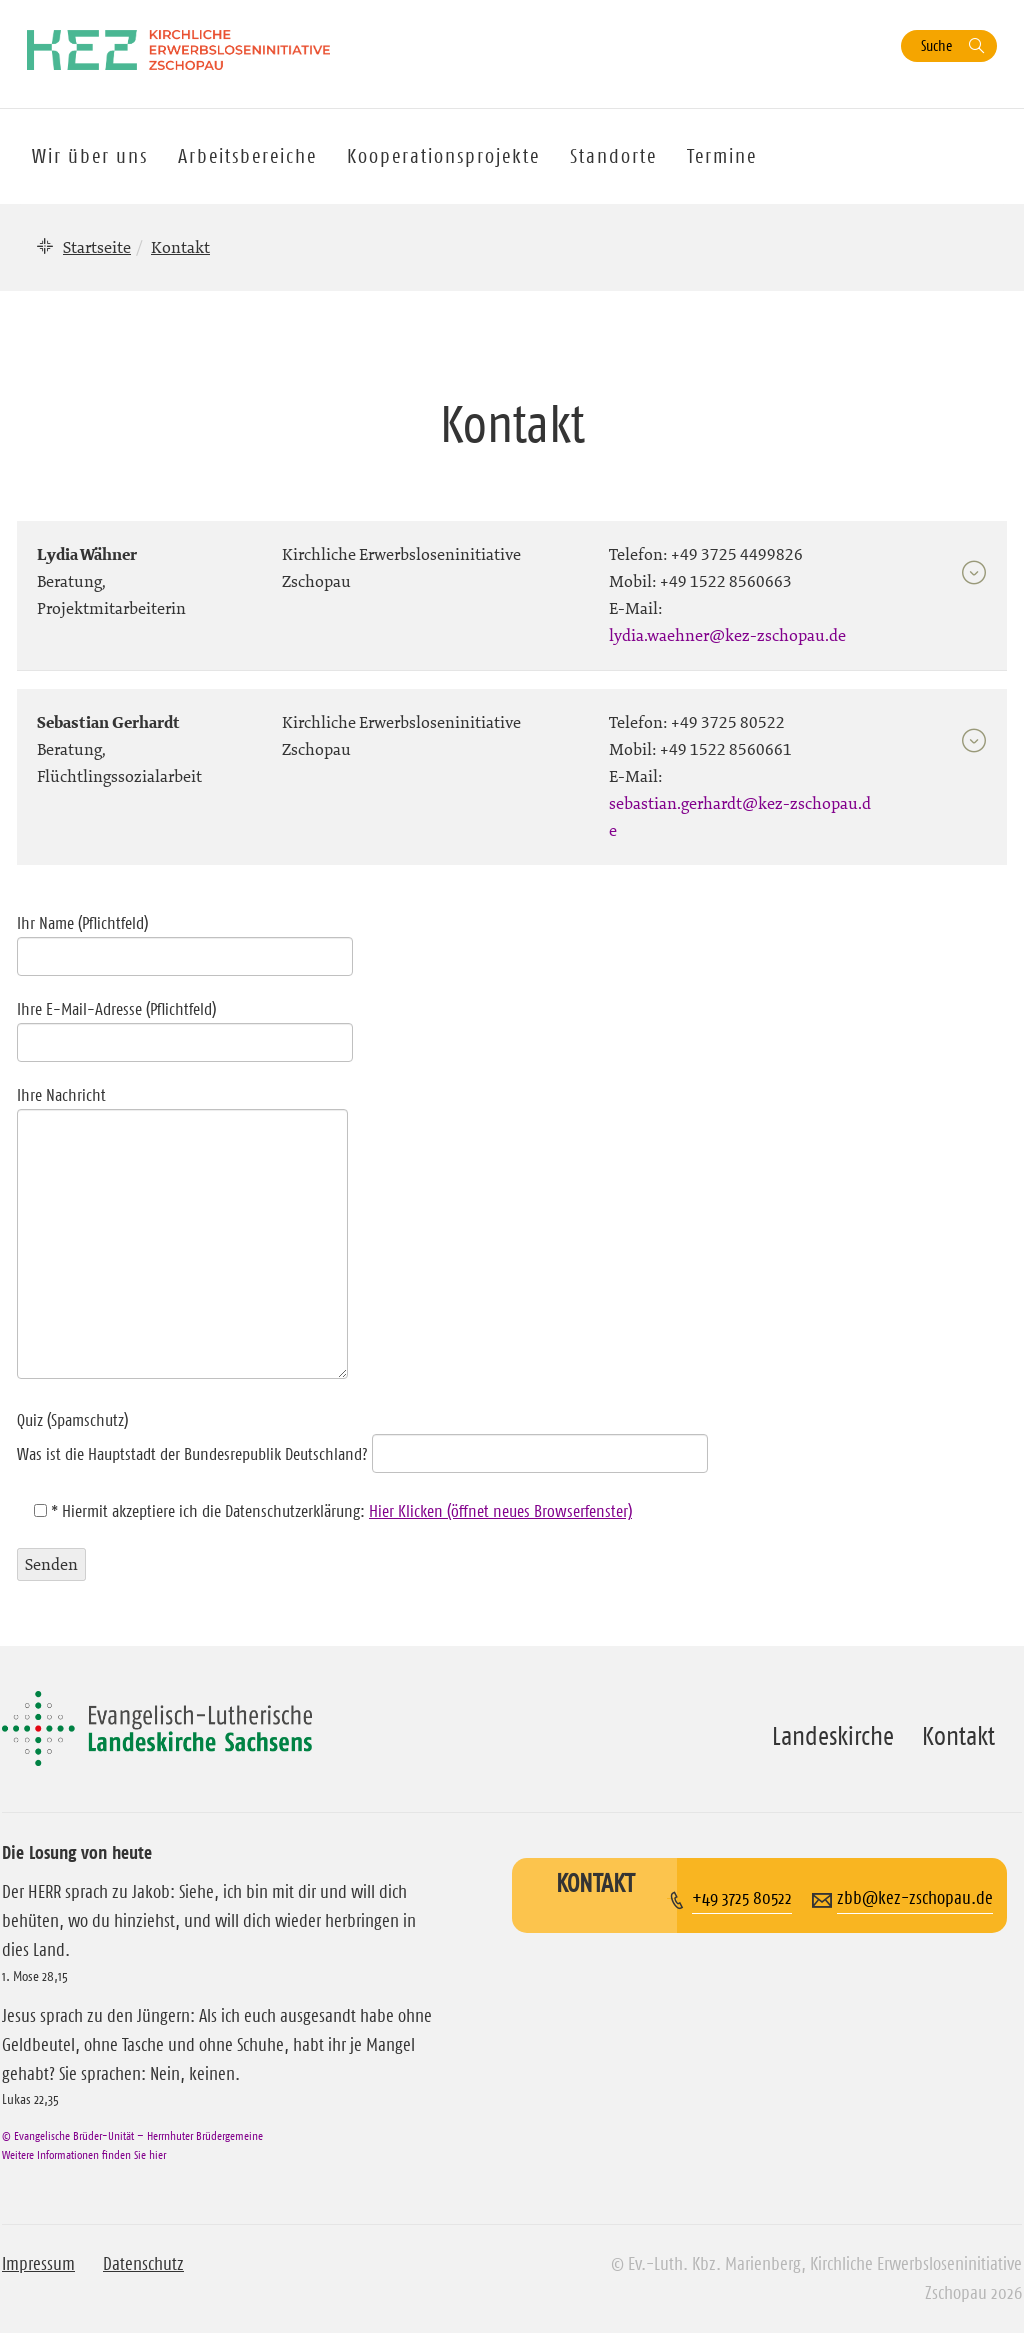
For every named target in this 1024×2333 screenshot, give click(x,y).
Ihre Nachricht (182, 1234)
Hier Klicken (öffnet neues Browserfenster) (500, 1511)
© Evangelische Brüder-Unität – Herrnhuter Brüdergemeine (132, 2135)
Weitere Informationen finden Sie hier (84, 2154)
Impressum (38, 2264)
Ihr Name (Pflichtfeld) (185, 940)
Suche (936, 45)
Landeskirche (833, 1736)
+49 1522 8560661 (726, 749)
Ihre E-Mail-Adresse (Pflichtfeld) (185, 1026)
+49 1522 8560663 (726, 581)
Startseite (97, 247)
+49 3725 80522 (728, 722)
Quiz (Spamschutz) (362, 1437)
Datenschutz (143, 2264)
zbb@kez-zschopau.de (915, 1898)
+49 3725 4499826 (737, 554)
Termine (722, 156)
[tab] (512, 586)
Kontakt (958, 1736)
